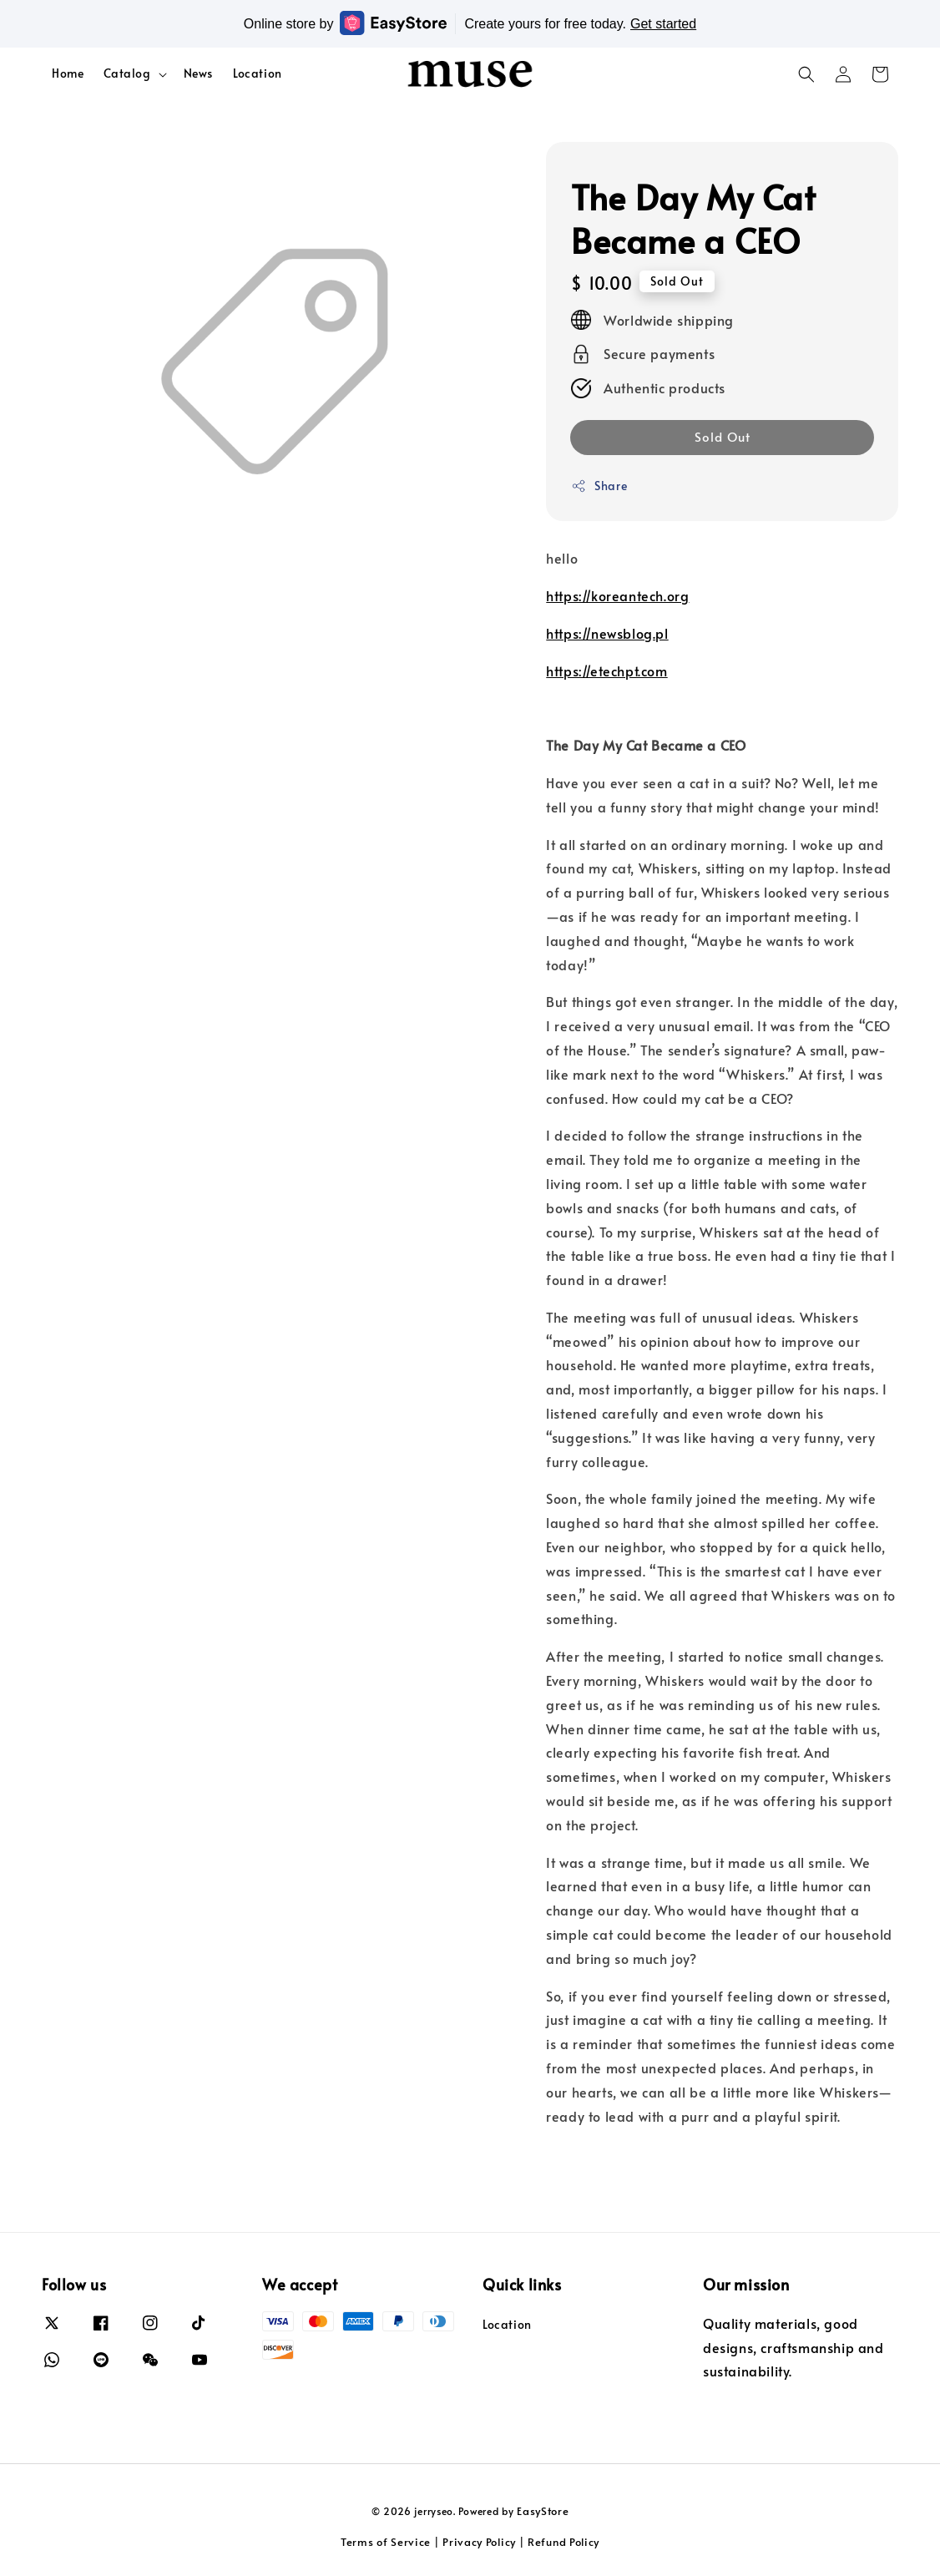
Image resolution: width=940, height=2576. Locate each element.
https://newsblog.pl (607, 633)
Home (67, 73)
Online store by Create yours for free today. (470, 23)
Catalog (127, 73)
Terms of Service (386, 2541)
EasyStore (543, 2510)
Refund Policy (563, 2541)
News (198, 73)
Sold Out (722, 436)
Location (257, 73)
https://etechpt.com (606, 670)
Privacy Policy (479, 2541)
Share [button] (599, 485)
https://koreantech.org (617, 595)
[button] (806, 74)
